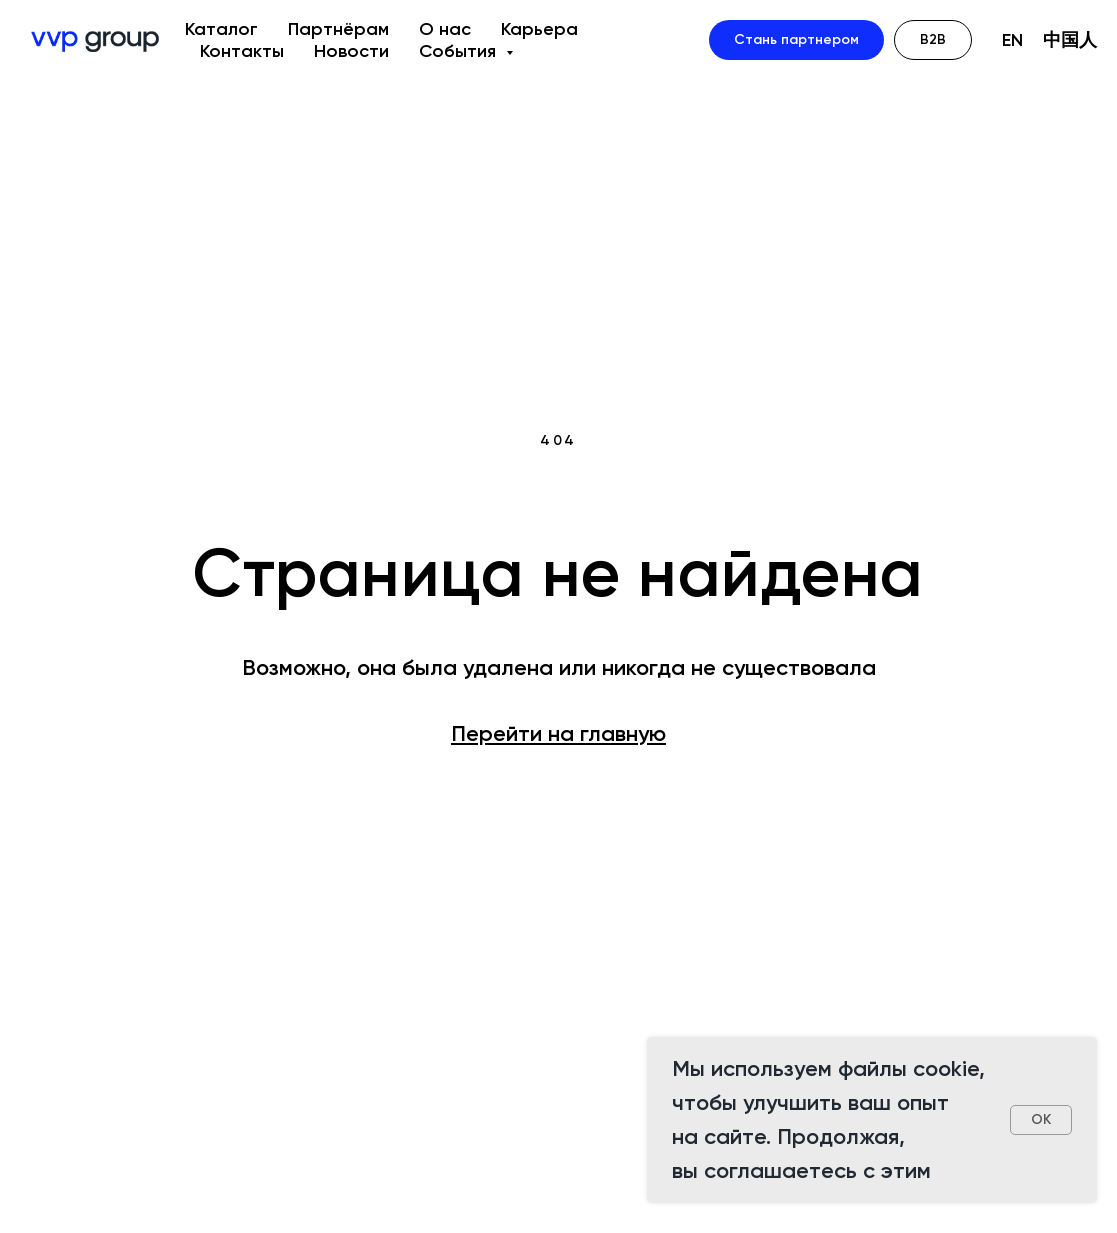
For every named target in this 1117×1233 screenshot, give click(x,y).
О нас (445, 29)
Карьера (539, 29)
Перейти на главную (558, 733)
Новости (351, 51)
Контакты (242, 51)
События (460, 51)
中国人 (1070, 40)
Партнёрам (338, 29)
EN (1012, 40)
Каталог (221, 29)
